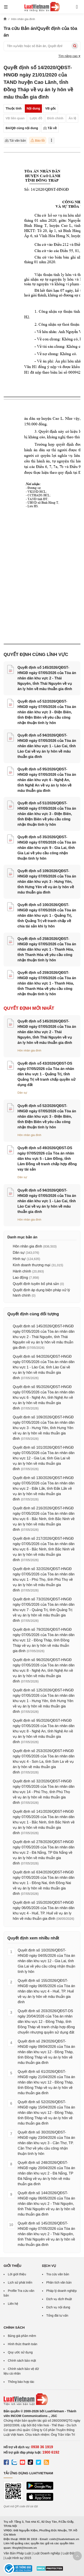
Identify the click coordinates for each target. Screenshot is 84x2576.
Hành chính (22, 1271)
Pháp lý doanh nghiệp (61, 2291)
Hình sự (19, 1259)
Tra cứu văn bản (57, 2274)
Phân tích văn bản (59, 2282)
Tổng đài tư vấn (57, 2315)
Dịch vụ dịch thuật (59, 2299)
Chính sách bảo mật (22, 2360)
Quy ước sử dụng (20, 2352)
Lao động (20, 1277)
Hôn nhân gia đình (29, 1050)
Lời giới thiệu (17, 2274)
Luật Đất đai (71, 2553)
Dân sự (22, 1092)
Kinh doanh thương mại (31, 1265)
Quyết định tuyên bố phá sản (36, 1284)
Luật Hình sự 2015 (18, 2558)
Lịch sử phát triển (20, 2282)
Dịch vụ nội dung (58, 2307)
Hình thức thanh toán (22, 2344)
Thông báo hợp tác (21, 2382)
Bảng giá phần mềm (22, 2336)
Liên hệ (13, 2303)
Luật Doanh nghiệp (46, 2553)
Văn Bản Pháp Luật (17, 2553)
